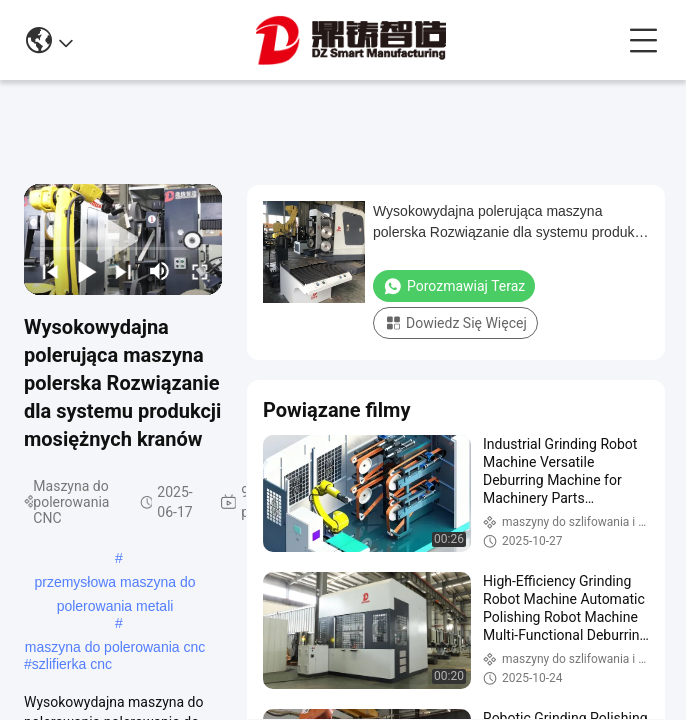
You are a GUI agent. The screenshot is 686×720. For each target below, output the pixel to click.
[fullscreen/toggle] (198, 271)
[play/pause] (85, 271)
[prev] (48, 271)
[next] (121, 271)
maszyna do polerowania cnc (115, 647)
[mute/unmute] (160, 271)
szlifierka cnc (72, 664)
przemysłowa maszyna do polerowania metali (114, 584)
